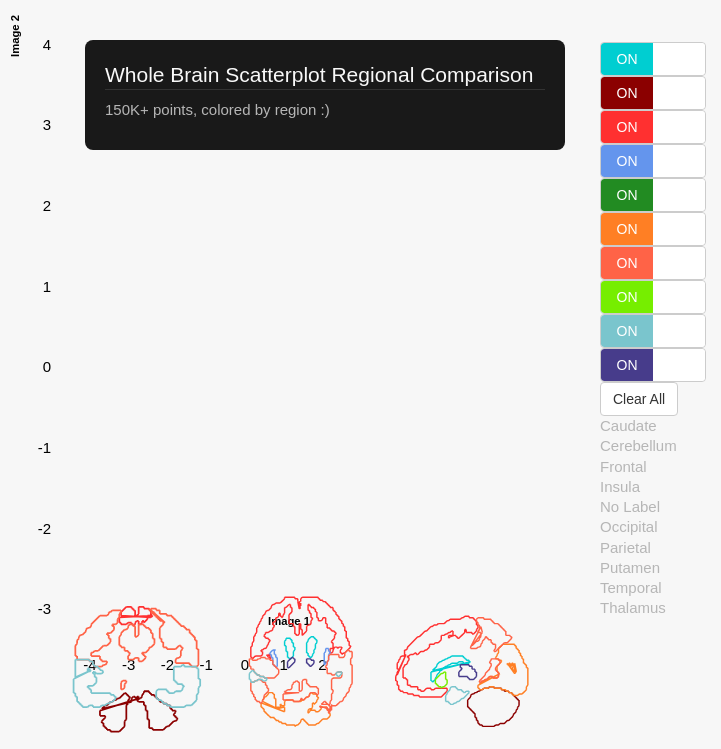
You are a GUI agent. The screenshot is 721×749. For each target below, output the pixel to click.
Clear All (639, 399)
